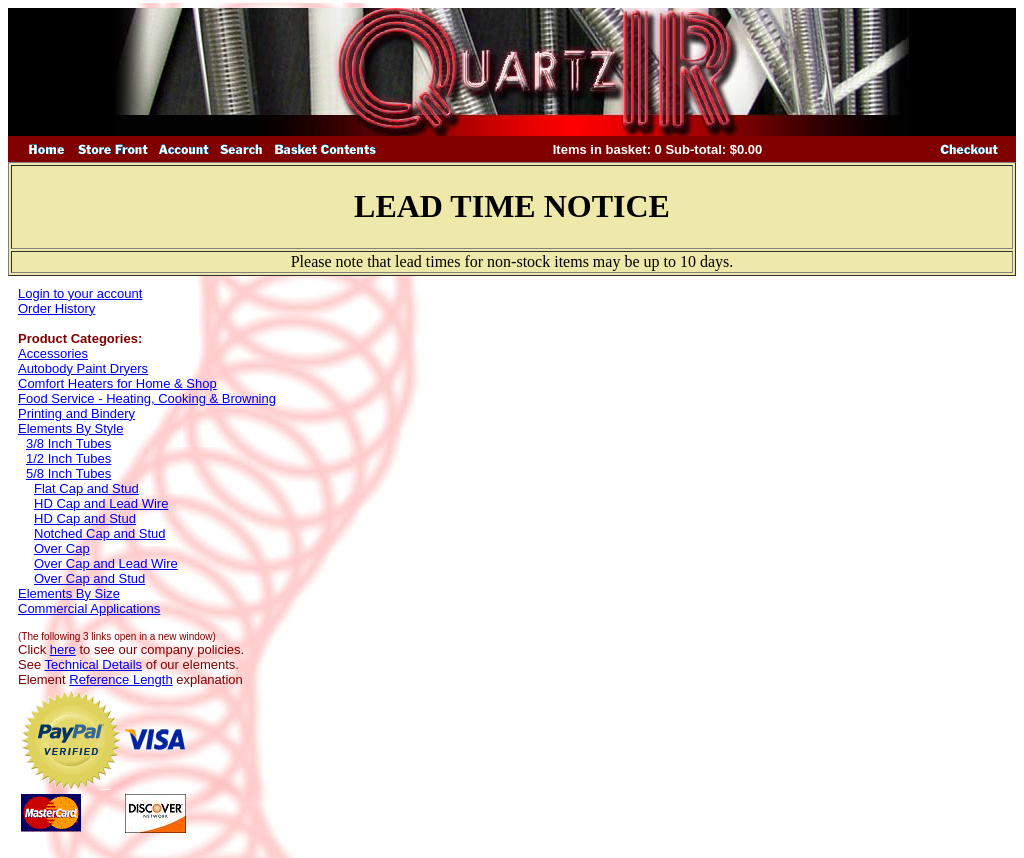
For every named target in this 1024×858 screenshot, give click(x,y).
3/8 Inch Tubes (68, 443)
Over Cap (62, 548)
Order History (56, 308)
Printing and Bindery (76, 413)
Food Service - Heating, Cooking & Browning (147, 398)
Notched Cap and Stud (100, 533)
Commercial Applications (89, 608)
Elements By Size (69, 593)
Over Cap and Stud (89, 578)
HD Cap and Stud (85, 518)
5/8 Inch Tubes (68, 473)
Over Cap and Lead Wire (106, 563)
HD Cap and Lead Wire (101, 503)
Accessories (53, 353)
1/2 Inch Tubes (68, 458)
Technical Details (94, 664)
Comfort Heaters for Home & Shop (117, 383)
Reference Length (120, 679)
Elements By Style (71, 428)
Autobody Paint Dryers (83, 368)
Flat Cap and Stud (86, 488)
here (63, 649)
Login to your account (80, 293)
